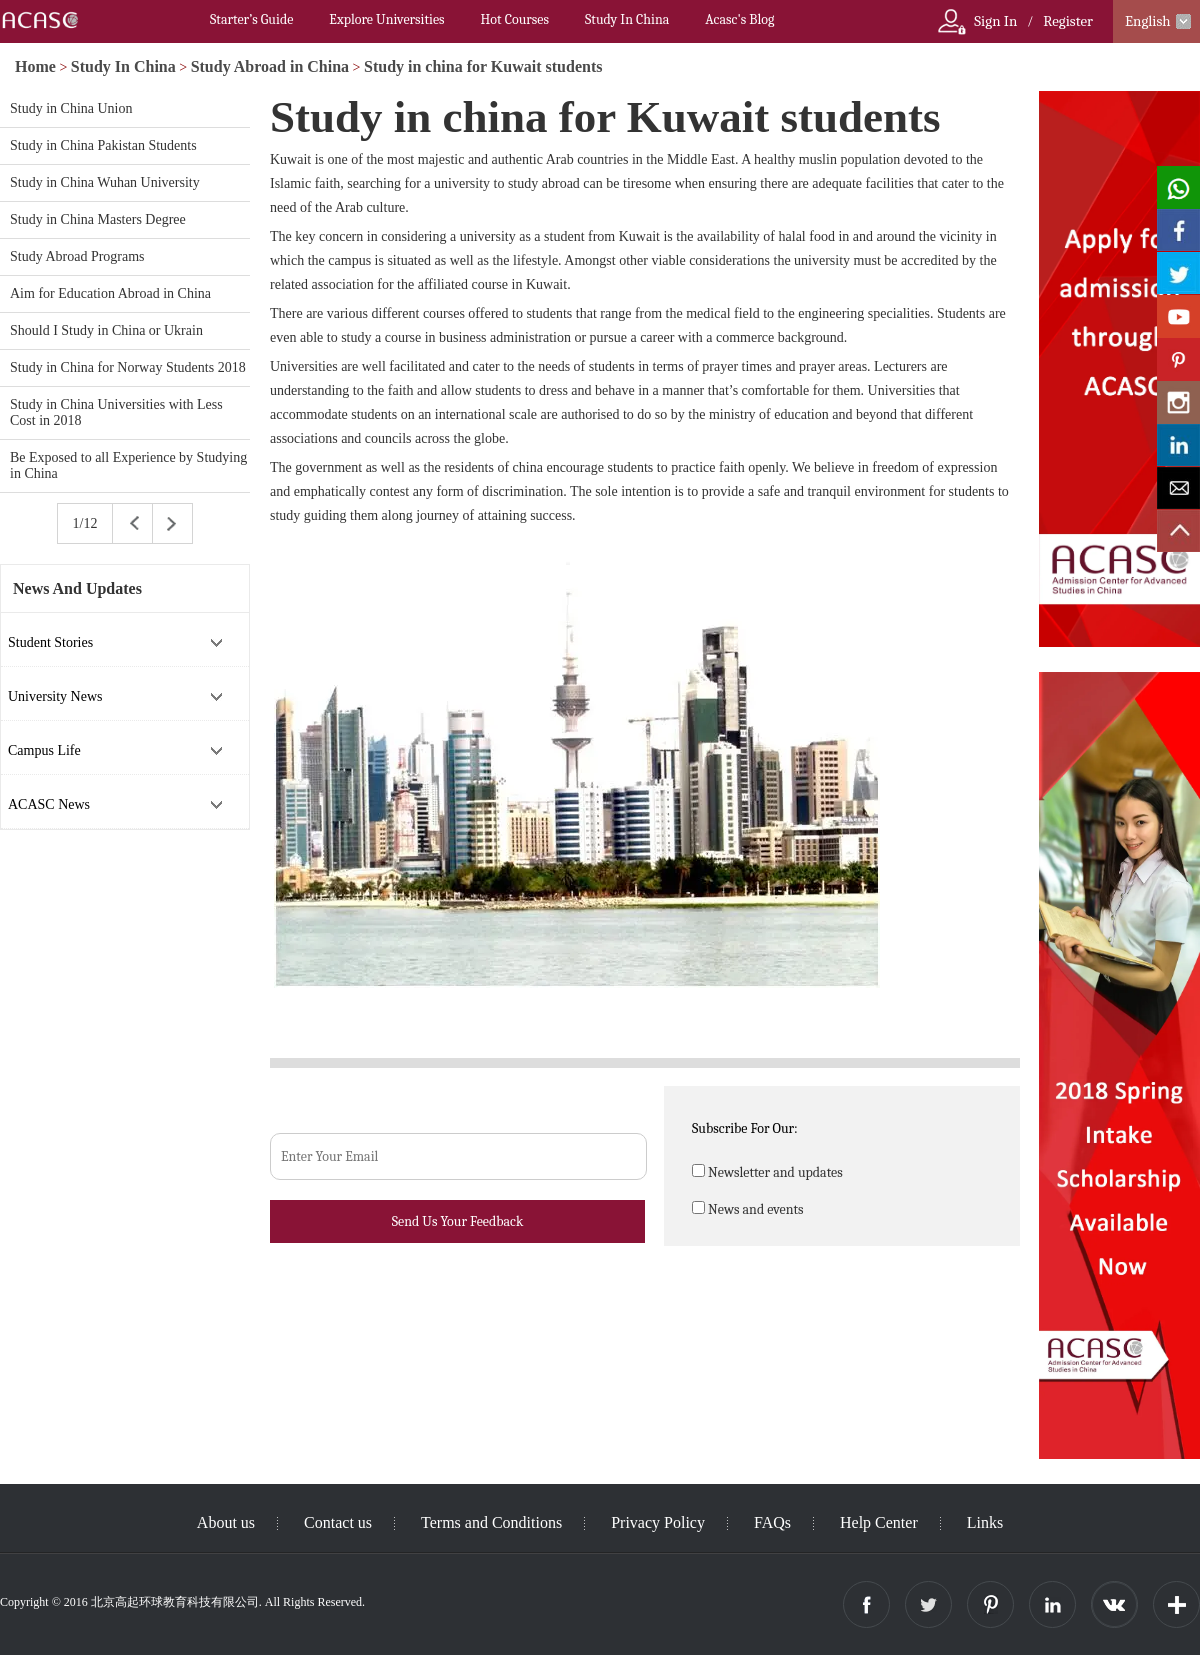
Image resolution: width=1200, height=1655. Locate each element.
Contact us (338, 1522)
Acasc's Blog (739, 19)
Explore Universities (386, 19)
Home (35, 66)
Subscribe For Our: (745, 1128)
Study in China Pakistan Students (103, 145)
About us (226, 1522)
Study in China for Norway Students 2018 (128, 367)
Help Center (879, 1522)
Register (1068, 21)
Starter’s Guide (251, 19)
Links (985, 1522)
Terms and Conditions (491, 1522)
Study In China (627, 19)
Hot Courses (515, 19)
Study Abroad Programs (77, 256)
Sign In (995, 21)
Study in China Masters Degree (98, 219)
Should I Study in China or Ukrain (106, 330)
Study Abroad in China (270, 66)
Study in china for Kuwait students (483, 66)
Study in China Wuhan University (105, 182)
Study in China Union (71, 108)
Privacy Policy (658, 1522)
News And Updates (77, 588)
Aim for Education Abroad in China (110, 293)
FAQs (772, 1522)
